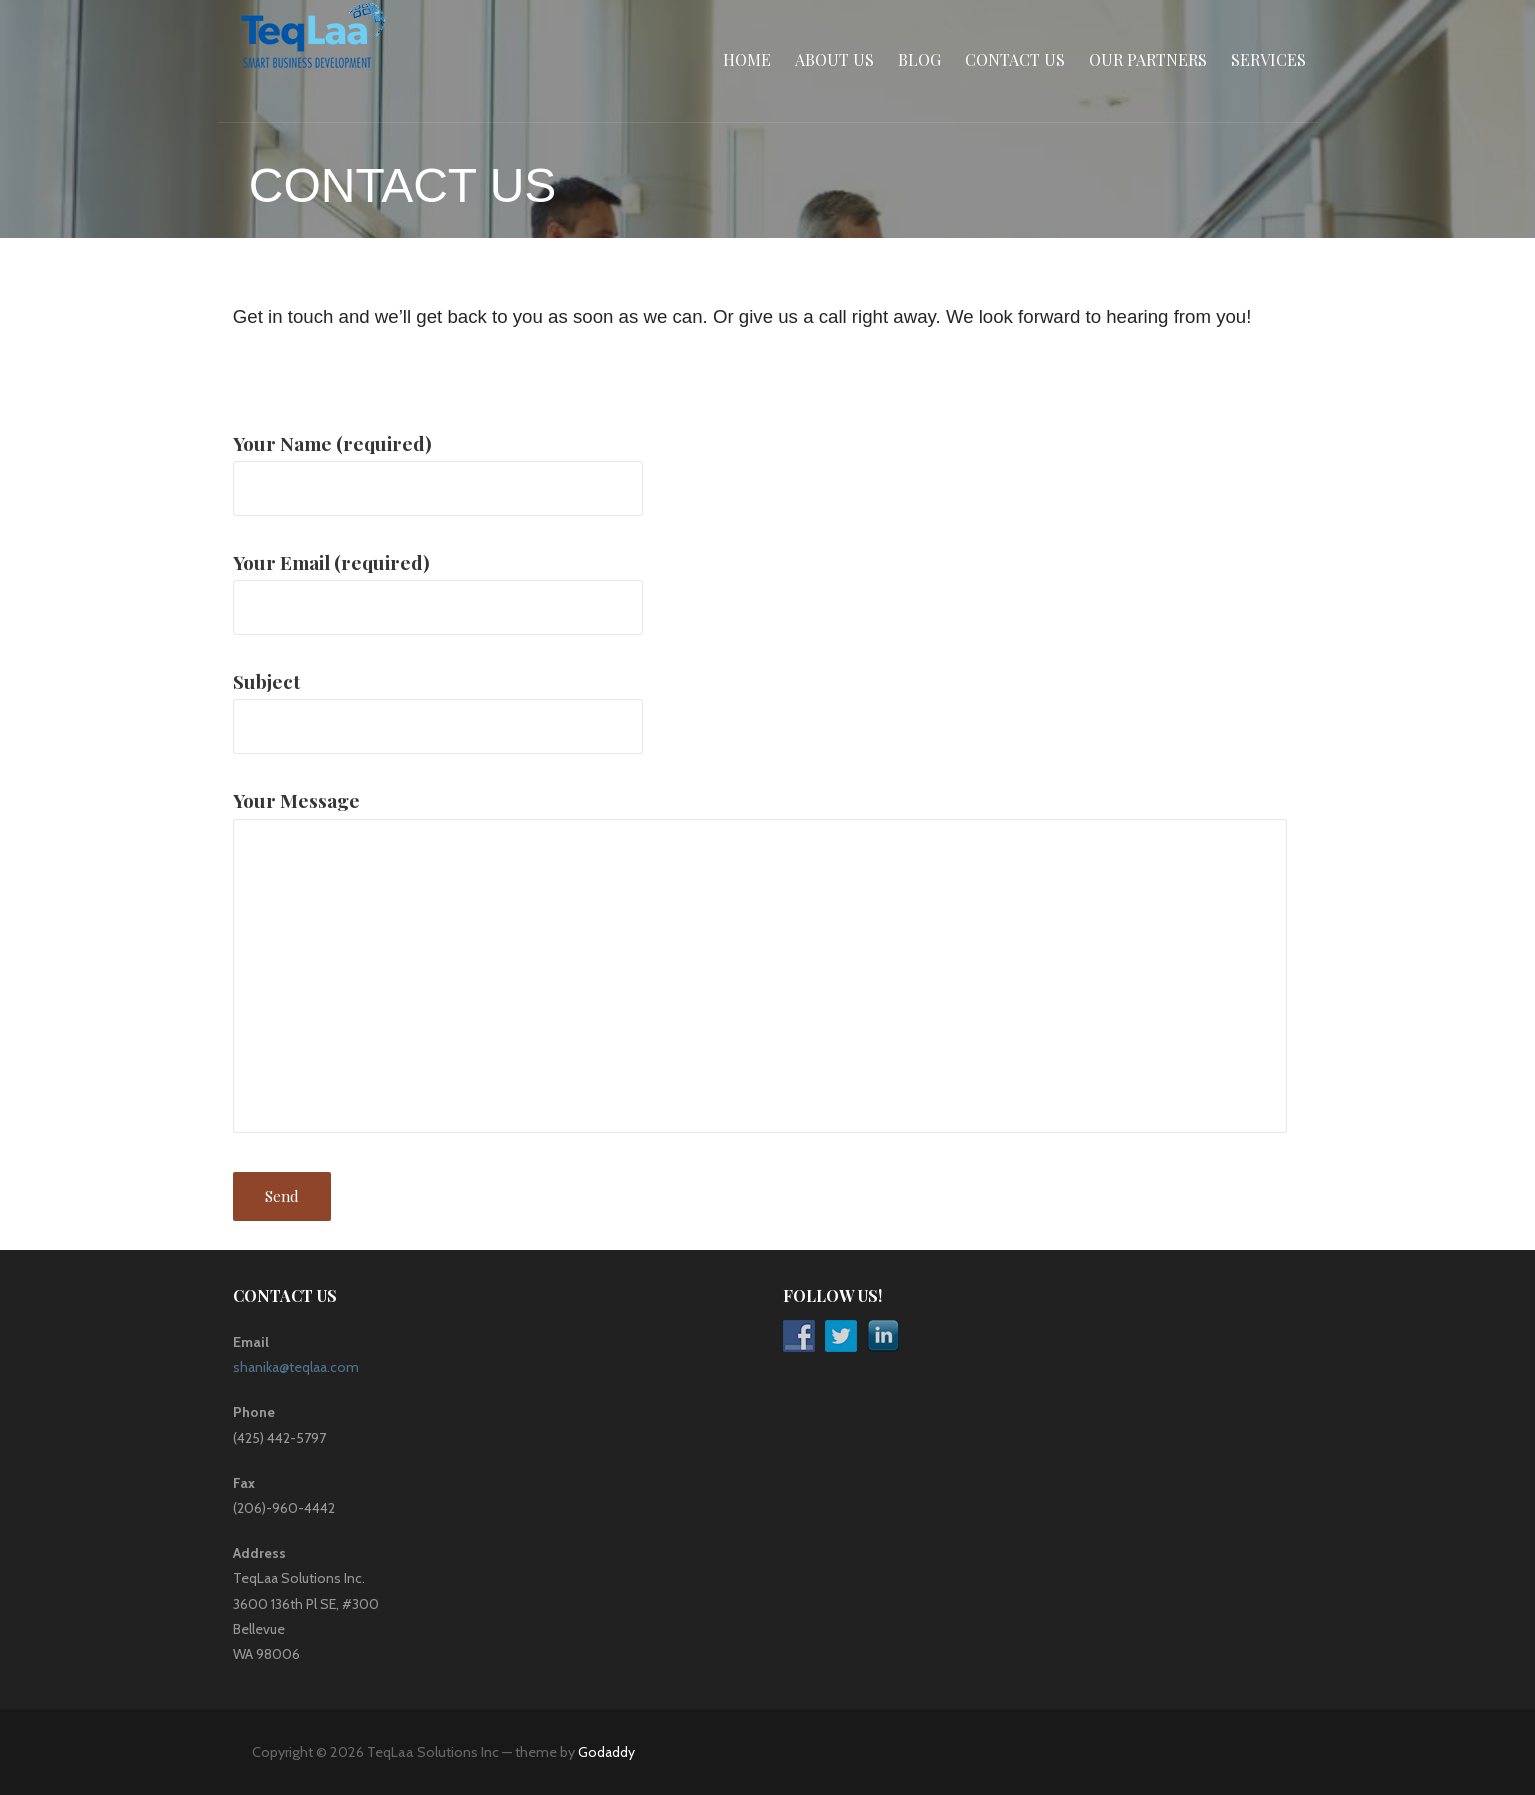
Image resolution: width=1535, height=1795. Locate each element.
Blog (919, 59)
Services (1268, 59)
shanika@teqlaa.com (296, 1367)
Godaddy (606, 1752)
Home (747, 59)
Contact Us (1015, 59)
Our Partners (1148, 59)
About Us (834, 59)
